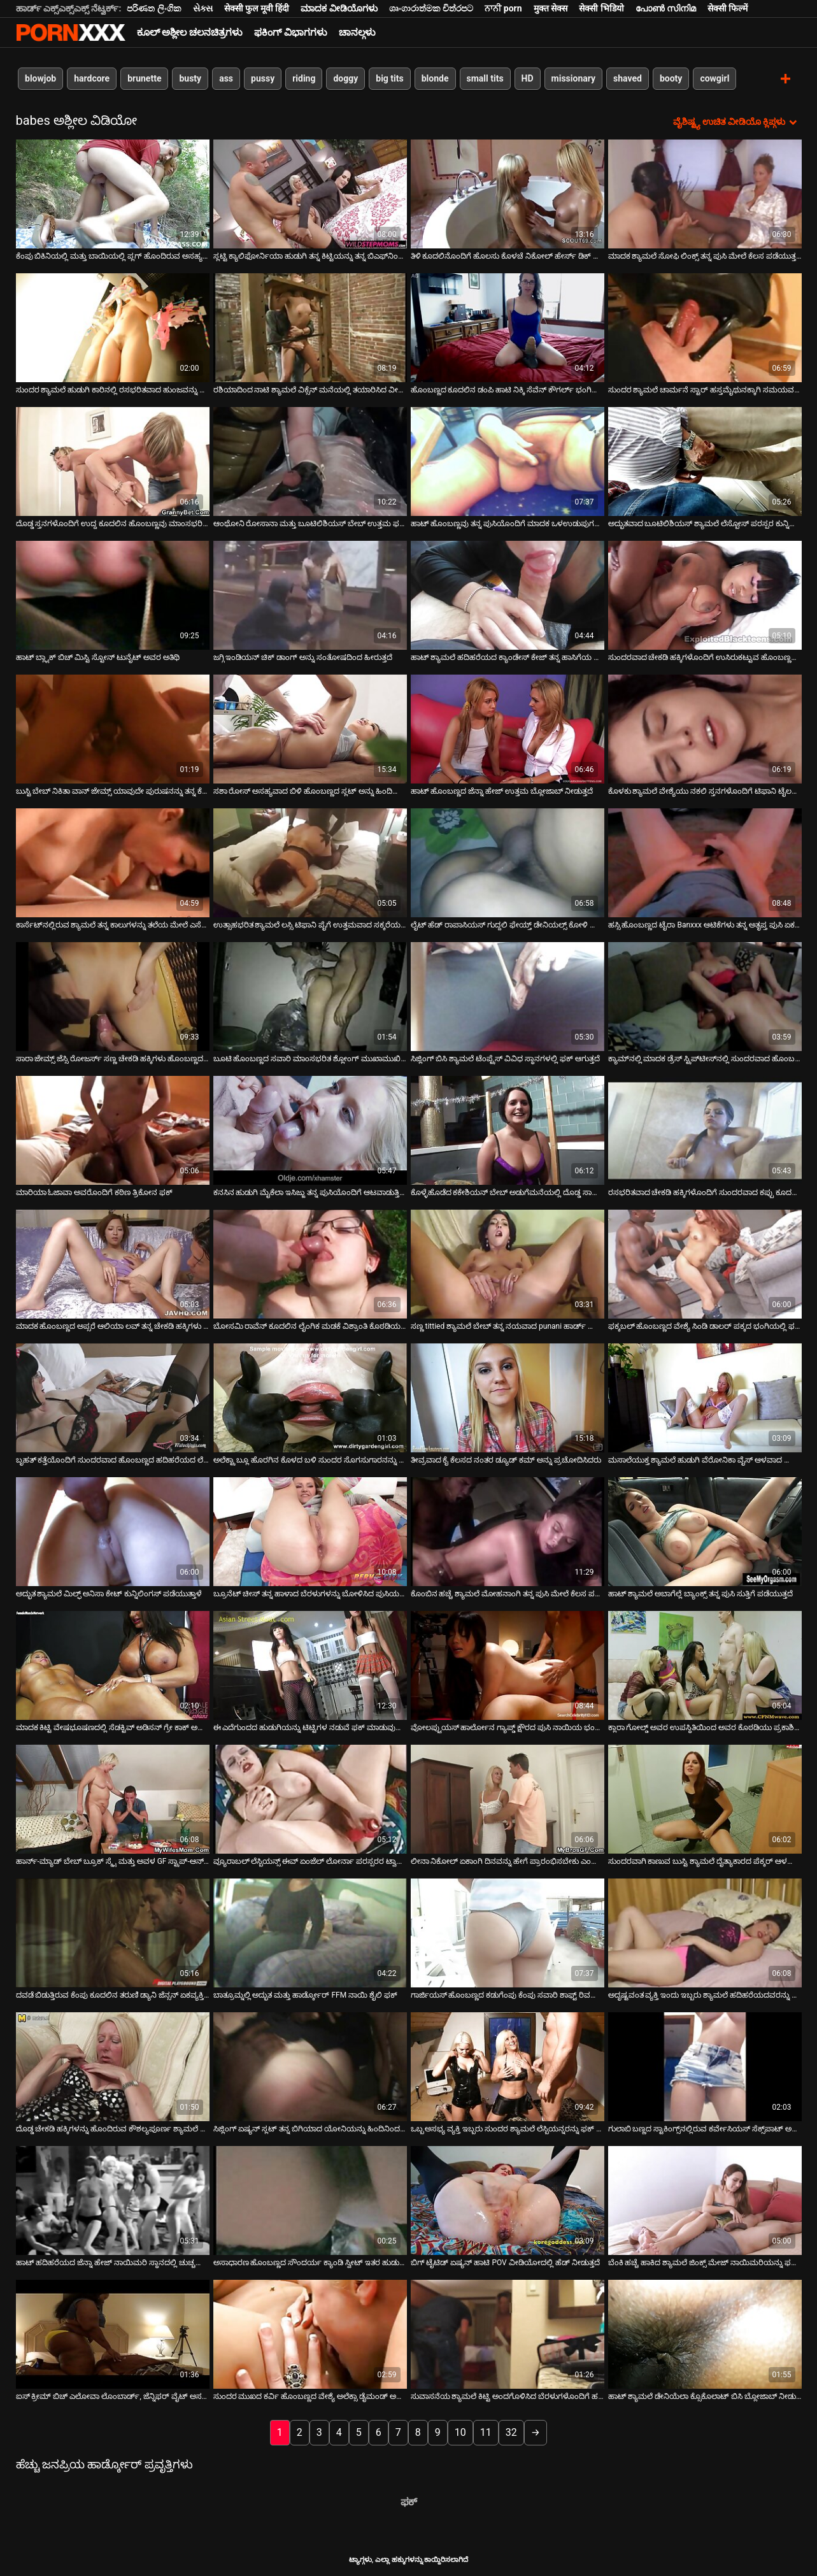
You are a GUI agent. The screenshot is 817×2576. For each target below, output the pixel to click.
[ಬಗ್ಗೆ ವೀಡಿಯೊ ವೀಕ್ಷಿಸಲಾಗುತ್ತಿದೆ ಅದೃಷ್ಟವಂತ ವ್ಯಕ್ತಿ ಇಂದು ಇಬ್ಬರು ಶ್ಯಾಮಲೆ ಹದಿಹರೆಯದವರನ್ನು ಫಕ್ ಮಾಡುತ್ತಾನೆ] (705, 1932)
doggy (345, 78)
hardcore (92, 78)
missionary (573, 78)
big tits (389, 78)
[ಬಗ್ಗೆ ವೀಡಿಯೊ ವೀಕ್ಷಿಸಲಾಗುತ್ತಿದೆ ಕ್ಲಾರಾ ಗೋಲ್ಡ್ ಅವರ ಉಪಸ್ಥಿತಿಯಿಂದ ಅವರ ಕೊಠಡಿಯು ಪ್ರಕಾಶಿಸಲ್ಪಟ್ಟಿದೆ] (705, 1664)
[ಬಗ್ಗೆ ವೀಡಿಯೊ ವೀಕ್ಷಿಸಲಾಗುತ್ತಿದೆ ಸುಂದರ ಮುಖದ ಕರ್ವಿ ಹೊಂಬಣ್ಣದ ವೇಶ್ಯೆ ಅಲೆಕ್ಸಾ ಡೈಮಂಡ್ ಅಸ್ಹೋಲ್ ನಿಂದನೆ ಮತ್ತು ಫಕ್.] (310, 2333)
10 (460, 2432)
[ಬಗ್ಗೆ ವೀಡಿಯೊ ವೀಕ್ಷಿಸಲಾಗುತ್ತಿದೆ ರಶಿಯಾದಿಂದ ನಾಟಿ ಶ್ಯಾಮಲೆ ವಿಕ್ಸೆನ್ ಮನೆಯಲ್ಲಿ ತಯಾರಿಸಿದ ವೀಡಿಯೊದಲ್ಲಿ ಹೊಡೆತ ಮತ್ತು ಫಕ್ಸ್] (310, 327)
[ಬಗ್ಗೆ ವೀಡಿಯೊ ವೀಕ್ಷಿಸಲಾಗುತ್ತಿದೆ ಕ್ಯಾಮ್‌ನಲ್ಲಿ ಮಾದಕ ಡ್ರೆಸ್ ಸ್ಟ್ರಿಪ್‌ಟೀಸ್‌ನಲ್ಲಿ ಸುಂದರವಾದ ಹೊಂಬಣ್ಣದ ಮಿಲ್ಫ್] (705, 995)
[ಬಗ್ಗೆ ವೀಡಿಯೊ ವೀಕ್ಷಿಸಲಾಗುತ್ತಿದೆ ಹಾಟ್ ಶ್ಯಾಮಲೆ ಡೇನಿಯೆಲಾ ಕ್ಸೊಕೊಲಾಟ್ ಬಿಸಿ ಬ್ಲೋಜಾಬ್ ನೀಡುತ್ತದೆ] (705, 2333)
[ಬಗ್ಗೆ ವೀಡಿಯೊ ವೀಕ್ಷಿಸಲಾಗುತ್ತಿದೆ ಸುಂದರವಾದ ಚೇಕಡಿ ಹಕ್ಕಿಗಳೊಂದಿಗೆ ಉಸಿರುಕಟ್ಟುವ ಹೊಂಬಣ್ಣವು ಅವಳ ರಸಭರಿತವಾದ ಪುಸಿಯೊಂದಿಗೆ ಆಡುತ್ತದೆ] (705, 594)
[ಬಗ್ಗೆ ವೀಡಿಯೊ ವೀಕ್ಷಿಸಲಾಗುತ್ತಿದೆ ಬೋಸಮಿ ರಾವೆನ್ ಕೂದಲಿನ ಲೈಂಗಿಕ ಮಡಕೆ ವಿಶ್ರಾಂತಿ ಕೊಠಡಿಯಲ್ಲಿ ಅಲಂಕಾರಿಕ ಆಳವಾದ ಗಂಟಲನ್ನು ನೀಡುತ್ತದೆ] (310, 1263)
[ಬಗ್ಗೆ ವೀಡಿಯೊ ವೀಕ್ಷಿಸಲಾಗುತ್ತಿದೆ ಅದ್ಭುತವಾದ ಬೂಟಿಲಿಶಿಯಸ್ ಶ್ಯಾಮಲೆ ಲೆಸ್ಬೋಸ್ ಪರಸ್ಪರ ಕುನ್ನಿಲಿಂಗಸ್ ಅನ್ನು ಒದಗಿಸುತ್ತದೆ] (705, 460)
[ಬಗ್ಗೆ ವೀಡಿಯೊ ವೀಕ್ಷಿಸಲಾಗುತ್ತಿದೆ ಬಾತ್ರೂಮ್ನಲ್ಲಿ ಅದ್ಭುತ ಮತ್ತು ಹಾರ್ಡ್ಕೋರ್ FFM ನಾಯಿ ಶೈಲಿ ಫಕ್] (310, 1932)
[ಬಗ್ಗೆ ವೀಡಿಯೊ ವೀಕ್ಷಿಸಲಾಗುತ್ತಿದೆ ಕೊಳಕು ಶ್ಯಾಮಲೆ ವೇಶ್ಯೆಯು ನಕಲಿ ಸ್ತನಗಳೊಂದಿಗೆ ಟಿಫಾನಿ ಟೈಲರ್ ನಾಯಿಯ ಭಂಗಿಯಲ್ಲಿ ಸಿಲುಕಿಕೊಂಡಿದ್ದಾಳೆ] (705, 728)
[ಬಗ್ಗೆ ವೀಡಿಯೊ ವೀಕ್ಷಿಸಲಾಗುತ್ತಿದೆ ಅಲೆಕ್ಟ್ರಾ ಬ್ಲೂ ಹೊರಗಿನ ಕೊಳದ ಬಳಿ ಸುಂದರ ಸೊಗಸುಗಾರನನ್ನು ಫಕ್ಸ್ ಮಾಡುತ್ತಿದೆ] (310, 1397)
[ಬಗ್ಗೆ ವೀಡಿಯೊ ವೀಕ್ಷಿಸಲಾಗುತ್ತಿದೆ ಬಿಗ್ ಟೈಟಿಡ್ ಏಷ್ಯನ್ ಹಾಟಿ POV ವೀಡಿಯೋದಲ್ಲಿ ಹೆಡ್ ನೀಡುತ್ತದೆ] (507, 2199)
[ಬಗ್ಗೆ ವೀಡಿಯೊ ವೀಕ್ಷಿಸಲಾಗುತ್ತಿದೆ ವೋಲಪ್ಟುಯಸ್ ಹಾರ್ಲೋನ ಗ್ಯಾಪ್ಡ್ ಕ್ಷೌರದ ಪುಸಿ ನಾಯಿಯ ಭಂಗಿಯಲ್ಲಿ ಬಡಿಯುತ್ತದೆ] (507, 1664)
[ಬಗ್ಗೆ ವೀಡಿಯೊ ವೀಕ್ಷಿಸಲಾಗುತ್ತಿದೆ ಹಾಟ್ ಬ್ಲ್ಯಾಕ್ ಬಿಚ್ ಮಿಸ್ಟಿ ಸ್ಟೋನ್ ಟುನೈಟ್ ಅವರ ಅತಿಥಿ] (113, 594)
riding (303, 78)
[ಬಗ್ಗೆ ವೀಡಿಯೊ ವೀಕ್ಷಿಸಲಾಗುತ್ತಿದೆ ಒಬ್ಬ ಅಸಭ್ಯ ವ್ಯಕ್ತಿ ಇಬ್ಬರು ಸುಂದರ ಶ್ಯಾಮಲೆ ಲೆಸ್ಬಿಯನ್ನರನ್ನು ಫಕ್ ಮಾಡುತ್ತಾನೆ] (507, 2066)
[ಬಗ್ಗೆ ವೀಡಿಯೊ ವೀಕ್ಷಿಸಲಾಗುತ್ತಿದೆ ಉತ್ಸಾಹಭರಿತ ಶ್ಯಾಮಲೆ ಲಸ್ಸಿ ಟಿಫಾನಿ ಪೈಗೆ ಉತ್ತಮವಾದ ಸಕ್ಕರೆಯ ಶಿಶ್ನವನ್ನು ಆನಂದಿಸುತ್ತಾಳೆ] (310, 862)
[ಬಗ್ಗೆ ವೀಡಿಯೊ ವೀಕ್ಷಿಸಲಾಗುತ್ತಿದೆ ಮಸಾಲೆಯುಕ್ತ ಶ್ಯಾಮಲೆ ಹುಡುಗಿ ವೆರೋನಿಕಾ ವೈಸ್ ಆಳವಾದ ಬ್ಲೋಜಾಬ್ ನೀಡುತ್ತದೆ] (705, 1397)
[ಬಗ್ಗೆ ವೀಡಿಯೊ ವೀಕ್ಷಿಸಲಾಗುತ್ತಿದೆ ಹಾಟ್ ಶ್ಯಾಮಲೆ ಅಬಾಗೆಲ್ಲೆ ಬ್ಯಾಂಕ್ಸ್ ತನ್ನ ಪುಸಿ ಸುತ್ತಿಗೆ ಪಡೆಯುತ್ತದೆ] (705, 1531)
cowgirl (714, 78)
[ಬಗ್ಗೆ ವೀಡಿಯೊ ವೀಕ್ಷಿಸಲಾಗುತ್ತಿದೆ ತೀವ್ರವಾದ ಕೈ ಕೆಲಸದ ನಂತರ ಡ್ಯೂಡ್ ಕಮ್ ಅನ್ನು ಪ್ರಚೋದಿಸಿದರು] (507, 1397)
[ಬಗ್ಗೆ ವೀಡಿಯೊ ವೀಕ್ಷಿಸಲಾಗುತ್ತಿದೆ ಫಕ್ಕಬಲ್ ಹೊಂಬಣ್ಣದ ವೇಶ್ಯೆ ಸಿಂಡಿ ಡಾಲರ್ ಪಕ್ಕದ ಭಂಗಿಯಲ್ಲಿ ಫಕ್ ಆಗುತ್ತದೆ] (705, 1263)
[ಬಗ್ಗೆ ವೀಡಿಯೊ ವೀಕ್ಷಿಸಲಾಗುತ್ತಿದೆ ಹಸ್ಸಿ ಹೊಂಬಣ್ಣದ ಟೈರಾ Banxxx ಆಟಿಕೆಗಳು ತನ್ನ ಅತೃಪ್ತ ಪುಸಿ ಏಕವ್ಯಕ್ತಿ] (705, 862)
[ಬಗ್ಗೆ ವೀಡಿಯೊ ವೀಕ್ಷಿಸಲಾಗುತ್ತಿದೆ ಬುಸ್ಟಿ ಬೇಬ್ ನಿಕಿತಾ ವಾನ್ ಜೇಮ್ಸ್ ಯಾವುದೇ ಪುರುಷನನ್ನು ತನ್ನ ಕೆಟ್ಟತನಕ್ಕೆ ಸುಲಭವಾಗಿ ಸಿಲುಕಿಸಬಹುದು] (113, 728)
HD (527, 78)
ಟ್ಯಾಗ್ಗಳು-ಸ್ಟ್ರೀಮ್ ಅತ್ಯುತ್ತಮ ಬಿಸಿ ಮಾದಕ (70, 32)
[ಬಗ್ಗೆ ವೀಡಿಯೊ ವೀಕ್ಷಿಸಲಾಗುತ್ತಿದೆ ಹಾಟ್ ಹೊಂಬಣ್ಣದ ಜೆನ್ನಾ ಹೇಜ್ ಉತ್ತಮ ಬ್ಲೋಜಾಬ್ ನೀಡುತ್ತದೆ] (507, 728)
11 (486, 2432)
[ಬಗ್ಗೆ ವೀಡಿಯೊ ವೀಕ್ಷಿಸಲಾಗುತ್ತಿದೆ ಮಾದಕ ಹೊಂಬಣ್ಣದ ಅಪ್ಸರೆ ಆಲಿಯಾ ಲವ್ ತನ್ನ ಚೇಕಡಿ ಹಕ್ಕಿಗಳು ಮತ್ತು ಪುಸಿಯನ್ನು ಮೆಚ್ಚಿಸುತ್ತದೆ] (113, 1263)
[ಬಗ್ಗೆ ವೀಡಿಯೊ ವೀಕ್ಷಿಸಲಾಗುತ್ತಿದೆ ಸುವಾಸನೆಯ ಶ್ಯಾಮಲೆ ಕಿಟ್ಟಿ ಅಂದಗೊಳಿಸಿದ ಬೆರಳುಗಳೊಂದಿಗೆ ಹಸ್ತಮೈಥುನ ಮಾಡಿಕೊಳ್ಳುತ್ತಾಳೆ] (507, 2333)
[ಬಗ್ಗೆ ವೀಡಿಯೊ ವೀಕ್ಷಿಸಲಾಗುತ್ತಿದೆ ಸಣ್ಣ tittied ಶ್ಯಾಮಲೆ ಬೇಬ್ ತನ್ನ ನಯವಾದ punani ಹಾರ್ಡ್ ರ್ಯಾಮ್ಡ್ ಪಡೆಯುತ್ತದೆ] (507, 1263)
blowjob (40, 78)
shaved (627, 78)
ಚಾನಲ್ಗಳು (357, 32)
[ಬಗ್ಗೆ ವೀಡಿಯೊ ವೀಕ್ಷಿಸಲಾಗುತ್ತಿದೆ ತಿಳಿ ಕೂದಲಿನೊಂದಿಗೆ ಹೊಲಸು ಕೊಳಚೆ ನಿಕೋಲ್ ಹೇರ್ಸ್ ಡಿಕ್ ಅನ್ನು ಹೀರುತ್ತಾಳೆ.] (507, 193)
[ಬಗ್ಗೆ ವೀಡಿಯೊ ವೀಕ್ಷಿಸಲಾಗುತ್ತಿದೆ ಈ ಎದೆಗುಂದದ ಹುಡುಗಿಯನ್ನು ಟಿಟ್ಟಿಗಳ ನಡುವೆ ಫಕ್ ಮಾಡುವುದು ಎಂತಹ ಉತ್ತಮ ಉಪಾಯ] (310, 1664)
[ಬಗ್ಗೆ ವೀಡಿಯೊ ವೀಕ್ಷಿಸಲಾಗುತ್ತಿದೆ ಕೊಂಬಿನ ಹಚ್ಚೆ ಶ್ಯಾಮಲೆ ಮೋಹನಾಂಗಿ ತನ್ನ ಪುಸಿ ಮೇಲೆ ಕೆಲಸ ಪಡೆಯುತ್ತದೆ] (507, 1531)
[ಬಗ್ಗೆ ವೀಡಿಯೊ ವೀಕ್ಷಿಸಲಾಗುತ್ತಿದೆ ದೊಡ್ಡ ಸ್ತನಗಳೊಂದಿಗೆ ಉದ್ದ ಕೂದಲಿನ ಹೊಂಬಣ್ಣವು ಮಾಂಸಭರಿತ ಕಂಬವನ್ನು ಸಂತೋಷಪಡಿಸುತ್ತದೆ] (113, 460)
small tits (484, 78)
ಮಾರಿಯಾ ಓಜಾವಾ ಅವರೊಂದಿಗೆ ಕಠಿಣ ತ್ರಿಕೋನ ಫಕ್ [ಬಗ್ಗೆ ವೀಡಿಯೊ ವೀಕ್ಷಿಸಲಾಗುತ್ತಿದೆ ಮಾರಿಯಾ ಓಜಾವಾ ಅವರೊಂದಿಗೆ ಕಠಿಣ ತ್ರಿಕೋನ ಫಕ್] (94, 1191)
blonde (434, 78)
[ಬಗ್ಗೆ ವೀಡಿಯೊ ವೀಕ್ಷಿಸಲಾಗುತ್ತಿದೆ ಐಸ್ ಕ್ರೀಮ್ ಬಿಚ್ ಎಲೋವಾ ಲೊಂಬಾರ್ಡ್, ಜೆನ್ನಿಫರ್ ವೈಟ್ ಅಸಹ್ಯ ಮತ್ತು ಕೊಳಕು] (113, 2333)
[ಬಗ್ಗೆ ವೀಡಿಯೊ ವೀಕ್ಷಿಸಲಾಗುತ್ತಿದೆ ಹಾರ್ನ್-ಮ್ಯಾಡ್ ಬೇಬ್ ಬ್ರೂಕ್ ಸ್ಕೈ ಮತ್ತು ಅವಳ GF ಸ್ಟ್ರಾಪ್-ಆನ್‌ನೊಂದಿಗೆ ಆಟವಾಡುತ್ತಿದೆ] (113, 1798)
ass (226, 78)
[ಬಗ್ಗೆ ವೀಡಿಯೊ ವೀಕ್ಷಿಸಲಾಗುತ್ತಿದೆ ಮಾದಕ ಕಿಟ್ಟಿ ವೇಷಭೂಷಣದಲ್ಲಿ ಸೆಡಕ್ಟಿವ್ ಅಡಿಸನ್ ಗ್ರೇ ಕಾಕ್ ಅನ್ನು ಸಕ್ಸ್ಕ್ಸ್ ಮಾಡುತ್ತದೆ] (113, 1664)
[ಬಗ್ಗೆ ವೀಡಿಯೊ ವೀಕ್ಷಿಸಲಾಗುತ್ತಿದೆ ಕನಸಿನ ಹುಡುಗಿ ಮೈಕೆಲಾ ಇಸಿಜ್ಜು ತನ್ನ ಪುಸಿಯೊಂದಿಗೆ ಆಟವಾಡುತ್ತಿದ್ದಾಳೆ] (310, 1129)
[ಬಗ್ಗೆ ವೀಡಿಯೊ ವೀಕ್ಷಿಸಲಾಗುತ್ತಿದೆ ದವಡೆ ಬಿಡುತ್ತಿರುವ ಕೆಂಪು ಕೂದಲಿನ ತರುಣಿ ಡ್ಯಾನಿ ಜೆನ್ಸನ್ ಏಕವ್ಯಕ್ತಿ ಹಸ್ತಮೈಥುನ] (113, 1932)
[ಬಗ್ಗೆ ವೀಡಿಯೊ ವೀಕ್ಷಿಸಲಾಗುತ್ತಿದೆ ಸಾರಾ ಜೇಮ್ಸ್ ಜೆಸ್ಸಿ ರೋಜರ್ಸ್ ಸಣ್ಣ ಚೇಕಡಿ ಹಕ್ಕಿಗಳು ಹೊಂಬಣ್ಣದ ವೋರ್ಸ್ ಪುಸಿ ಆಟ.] (113, 995)
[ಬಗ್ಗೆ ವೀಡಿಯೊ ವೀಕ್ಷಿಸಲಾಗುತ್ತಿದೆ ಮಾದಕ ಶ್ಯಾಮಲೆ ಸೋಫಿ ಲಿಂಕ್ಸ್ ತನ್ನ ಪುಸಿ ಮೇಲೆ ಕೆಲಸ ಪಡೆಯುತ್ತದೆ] (705, 193)
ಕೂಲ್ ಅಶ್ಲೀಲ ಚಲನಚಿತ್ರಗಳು (190, 32)
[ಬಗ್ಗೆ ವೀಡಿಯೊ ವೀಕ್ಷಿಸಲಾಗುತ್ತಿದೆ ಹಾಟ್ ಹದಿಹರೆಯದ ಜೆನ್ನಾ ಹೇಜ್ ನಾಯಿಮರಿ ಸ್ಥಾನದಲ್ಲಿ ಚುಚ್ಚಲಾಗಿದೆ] (113, 2199)
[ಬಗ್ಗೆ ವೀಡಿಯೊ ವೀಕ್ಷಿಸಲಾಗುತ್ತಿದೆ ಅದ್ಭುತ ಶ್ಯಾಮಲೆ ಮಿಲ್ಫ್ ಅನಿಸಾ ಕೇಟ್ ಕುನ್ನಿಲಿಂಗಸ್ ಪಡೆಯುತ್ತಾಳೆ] (113, 1531)
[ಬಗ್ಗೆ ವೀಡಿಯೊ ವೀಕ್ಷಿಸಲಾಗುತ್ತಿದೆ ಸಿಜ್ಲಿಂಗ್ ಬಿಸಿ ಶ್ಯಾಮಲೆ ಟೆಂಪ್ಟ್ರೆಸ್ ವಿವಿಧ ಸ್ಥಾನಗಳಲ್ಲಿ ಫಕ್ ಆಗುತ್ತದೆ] (507, 995)
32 (511, 2432)
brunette (144, 78)
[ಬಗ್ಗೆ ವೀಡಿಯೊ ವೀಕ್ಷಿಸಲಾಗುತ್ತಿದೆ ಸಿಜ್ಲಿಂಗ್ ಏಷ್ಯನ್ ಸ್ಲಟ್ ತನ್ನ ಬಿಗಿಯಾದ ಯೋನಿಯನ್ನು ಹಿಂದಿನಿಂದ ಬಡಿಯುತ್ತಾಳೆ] (310, 2066)
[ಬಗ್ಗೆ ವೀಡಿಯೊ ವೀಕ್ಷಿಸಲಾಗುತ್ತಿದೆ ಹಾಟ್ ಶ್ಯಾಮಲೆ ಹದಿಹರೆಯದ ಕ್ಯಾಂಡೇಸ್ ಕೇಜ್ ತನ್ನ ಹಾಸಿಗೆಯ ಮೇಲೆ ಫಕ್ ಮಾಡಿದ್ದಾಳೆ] (507, 594)
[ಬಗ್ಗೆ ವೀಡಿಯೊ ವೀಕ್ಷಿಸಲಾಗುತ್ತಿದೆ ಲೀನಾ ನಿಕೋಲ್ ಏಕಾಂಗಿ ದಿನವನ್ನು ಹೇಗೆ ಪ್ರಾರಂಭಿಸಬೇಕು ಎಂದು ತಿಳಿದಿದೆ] (507, 1798)
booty (670, 78)
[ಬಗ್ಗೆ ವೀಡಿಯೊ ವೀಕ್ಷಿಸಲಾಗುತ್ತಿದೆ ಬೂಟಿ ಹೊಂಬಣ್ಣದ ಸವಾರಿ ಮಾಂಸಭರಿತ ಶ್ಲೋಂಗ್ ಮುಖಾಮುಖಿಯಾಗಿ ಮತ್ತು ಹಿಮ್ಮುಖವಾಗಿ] (310, 995)
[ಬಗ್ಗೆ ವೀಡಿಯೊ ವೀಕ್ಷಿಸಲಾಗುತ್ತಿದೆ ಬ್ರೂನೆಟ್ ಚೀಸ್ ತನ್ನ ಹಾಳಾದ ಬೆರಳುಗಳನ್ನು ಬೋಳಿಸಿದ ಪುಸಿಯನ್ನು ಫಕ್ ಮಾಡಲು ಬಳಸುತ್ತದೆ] (310, 1531)
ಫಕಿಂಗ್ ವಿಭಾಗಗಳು (290, 32)
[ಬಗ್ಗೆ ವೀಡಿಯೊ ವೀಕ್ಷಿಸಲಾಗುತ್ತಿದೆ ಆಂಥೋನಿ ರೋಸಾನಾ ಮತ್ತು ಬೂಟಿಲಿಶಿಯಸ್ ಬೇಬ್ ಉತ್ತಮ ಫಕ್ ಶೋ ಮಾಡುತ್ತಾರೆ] (310, 460)
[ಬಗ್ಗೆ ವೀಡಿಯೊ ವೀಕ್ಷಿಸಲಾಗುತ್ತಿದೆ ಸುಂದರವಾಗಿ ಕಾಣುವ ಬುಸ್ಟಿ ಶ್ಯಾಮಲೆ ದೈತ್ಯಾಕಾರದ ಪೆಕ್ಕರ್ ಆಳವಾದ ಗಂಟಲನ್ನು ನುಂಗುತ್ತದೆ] (705, 1798)
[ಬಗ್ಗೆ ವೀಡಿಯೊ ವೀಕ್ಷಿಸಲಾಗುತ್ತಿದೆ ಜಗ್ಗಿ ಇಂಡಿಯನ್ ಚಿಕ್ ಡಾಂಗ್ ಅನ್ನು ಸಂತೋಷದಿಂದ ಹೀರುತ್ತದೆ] (310, 594)
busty (190, 78)
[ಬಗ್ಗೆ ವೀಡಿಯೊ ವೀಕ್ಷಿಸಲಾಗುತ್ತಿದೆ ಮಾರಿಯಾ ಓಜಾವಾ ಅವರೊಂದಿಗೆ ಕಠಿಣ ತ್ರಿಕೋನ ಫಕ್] (113, 1129)
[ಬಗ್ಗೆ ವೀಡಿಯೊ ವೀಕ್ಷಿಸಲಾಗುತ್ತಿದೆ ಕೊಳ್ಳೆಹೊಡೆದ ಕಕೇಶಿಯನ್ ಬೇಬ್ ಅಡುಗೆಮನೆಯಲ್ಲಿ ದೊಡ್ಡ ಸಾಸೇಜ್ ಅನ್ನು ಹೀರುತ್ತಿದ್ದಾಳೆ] (507, 1129)
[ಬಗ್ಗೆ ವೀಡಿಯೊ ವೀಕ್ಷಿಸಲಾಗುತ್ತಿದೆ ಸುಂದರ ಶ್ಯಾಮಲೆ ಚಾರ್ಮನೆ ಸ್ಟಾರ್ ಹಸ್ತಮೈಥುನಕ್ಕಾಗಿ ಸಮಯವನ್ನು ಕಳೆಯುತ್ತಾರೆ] (705, 327)
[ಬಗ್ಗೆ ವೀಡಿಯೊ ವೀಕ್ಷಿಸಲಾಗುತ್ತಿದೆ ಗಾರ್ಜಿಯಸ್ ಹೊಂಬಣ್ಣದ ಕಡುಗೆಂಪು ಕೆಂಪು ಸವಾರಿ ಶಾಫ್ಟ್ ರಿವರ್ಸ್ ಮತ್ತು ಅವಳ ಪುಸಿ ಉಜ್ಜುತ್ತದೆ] (507, 1932)
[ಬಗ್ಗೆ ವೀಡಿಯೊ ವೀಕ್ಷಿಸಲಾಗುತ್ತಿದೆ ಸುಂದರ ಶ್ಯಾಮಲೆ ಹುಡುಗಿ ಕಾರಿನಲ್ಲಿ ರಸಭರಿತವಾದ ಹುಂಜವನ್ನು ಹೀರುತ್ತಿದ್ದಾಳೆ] (113, 327)
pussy (262, 78)
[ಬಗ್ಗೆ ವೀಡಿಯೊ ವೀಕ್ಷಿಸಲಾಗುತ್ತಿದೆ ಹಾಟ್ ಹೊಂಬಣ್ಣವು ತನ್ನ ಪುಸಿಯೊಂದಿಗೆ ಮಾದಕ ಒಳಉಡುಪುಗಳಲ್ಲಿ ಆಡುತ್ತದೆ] (507, 460)
